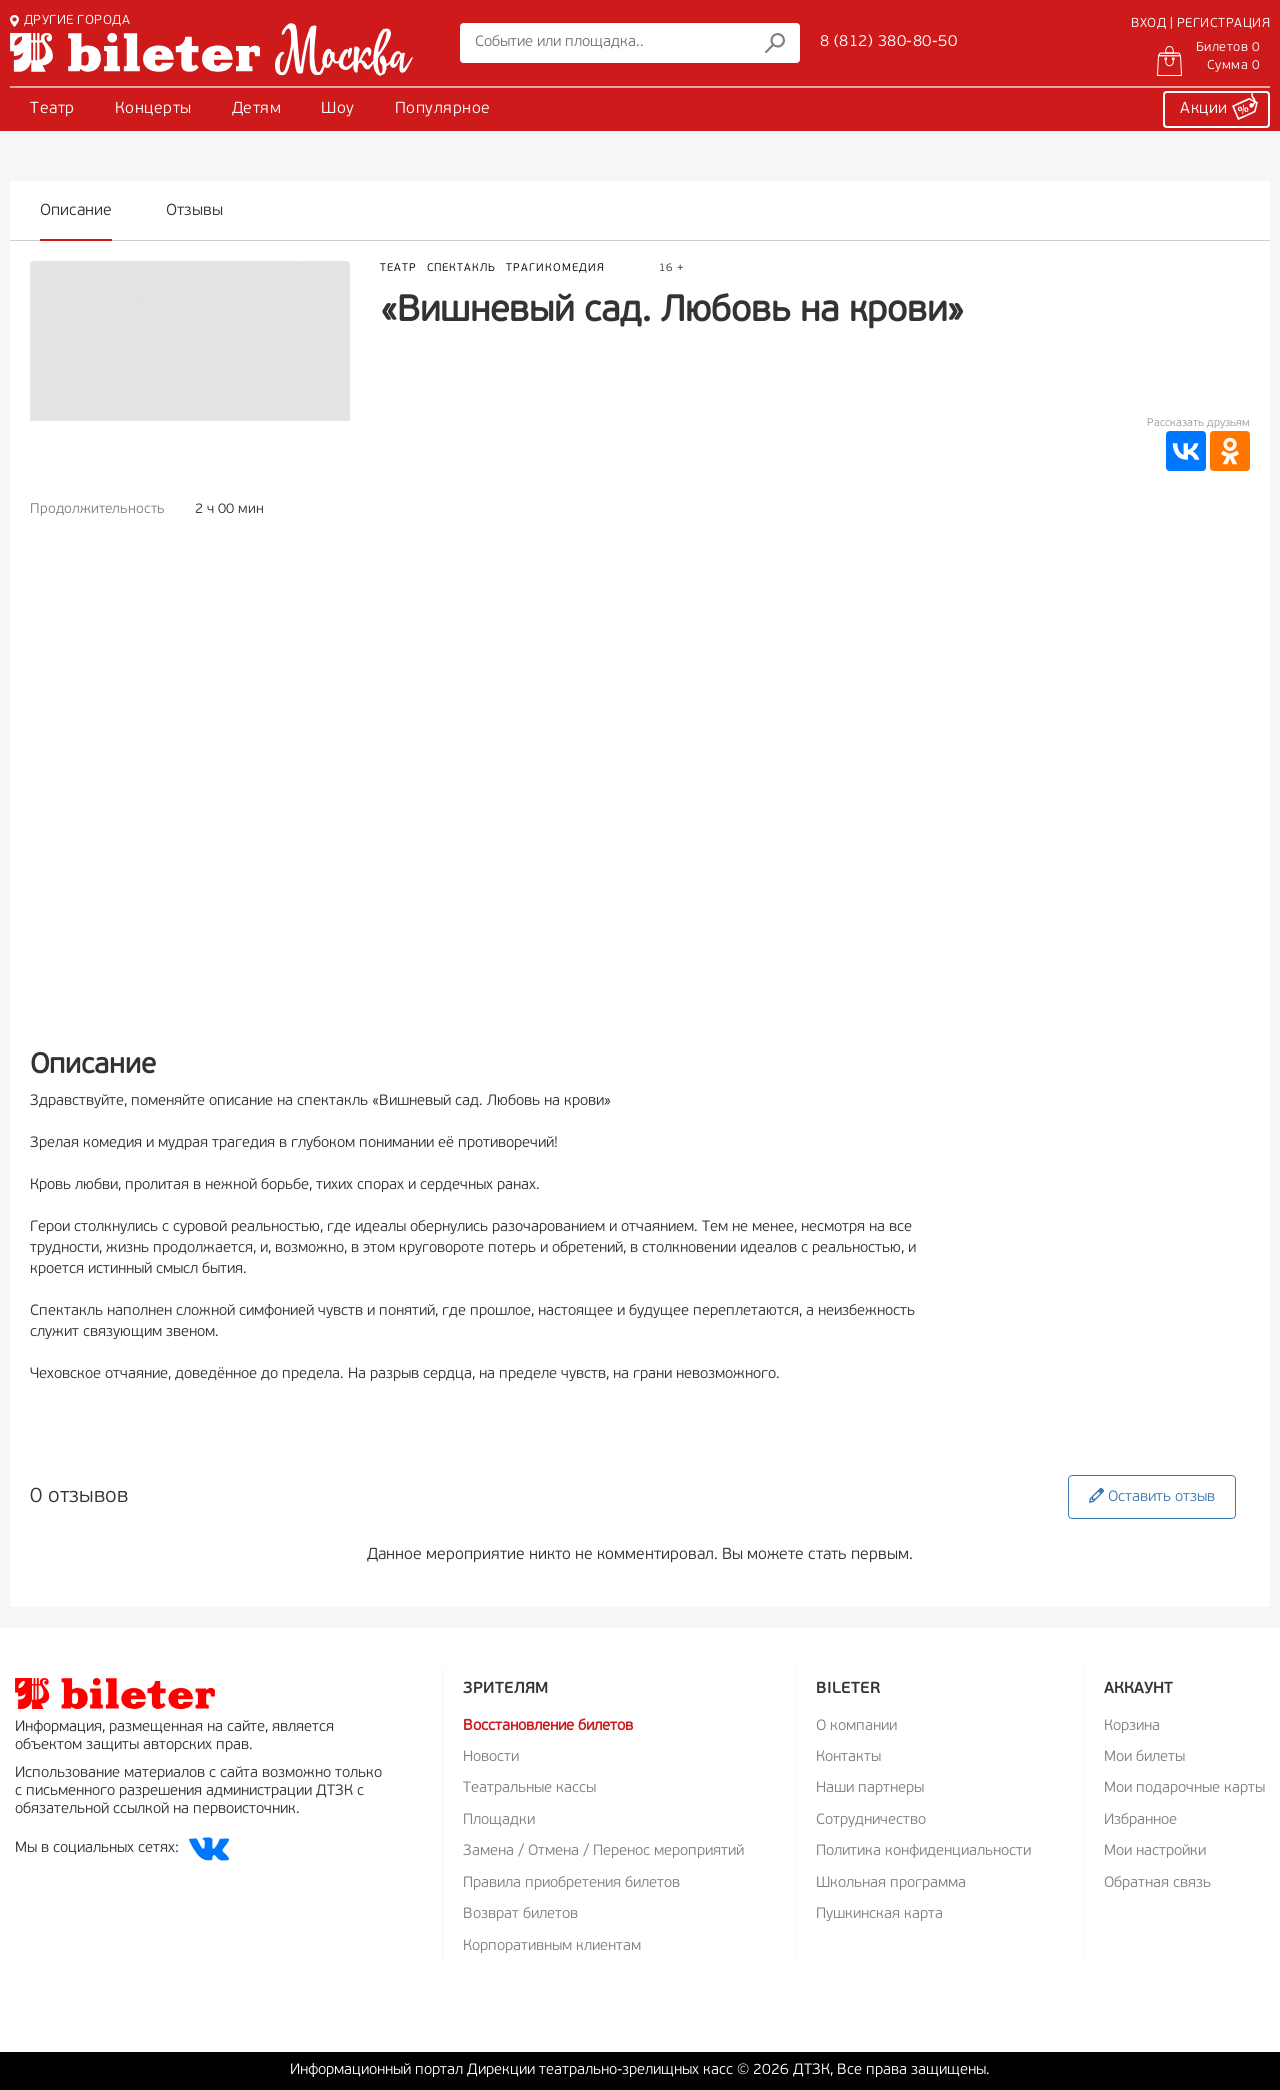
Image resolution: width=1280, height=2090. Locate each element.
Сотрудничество (871, 1820)
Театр (52, 109)
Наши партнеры (870, 1788)
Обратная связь (1157, 1883)
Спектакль (461, 268)
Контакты (848, 1757)
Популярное (443, 109)
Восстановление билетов (548, 1726)
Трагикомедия (555, 268)
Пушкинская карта (879, 1914)
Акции (1219, 106)
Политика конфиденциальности (923, 1851)
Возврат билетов (520, 1914)
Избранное (1140, 1820)
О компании (856, 1726)
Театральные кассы (529, 1788)
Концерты (153, 109)
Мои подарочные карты (1184, 1788)
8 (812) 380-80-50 (889, 42)
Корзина (1132, 1726)
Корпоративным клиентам (552, 1946)
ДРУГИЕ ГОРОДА (70, 20)
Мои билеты (1144, 1757)
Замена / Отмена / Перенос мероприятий (603, 1851)
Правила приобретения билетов (571, 1883)
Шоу (338, 109)
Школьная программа (891, 1883)
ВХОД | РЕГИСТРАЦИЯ (1200, 23)
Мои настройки (1155, 1851)
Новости (491, 1757)
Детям (257, 109)
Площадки (499, 1820)
